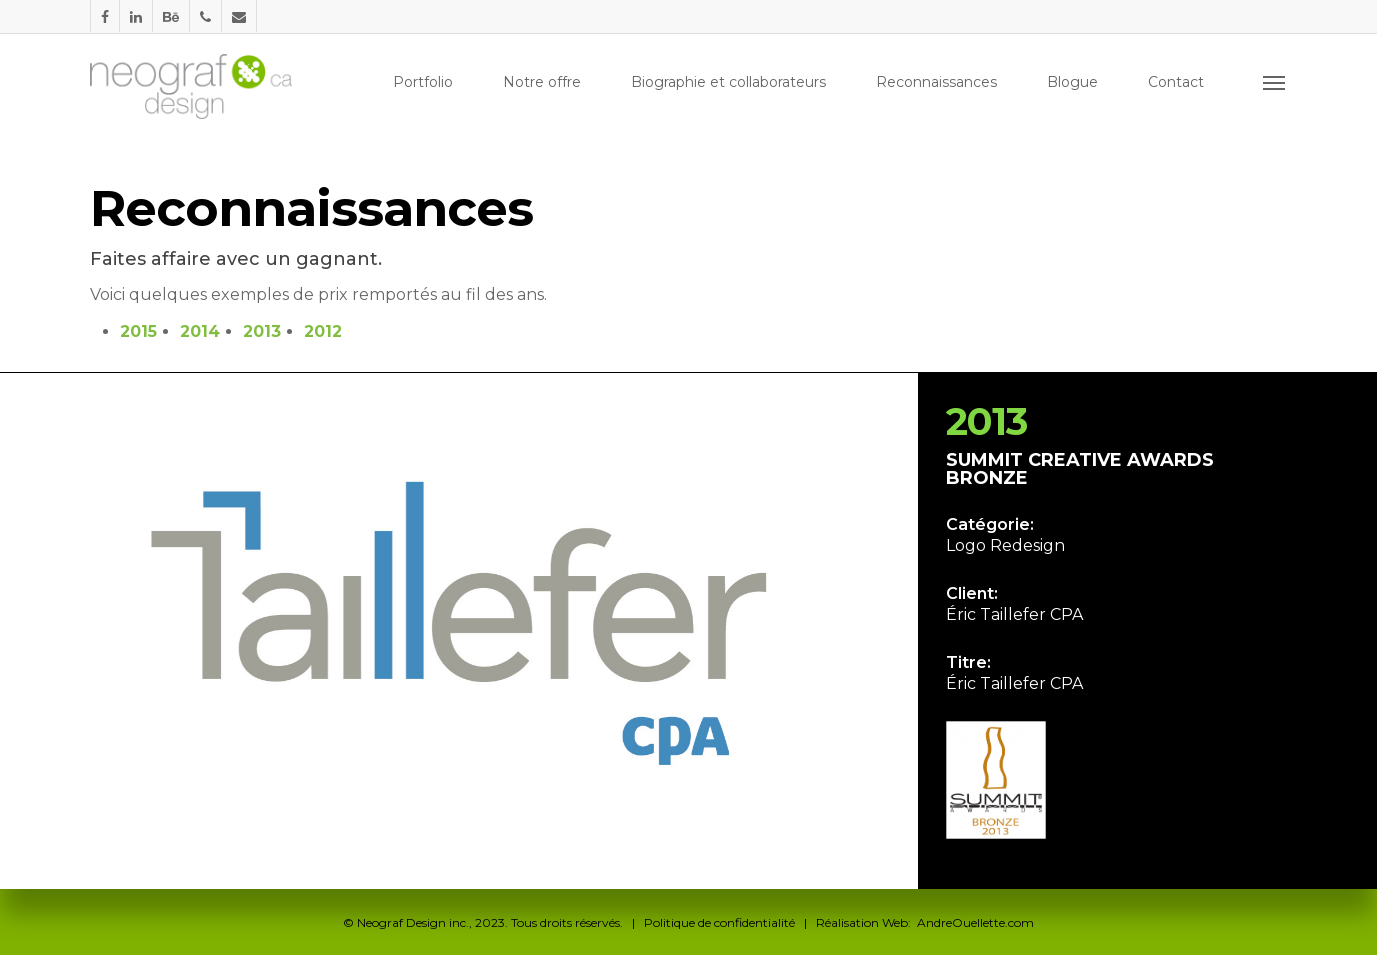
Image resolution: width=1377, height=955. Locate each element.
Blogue (1072, 82)
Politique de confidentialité (719, 922)
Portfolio (423, 82)
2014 (200, 331)
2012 (323, 331)
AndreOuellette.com (975, 922)
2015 (138, 331)
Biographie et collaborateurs (728, 82)
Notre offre (542, 82)
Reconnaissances (936, 82)
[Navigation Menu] (1275, 82)
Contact (1176, 82)
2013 (262, 331)
